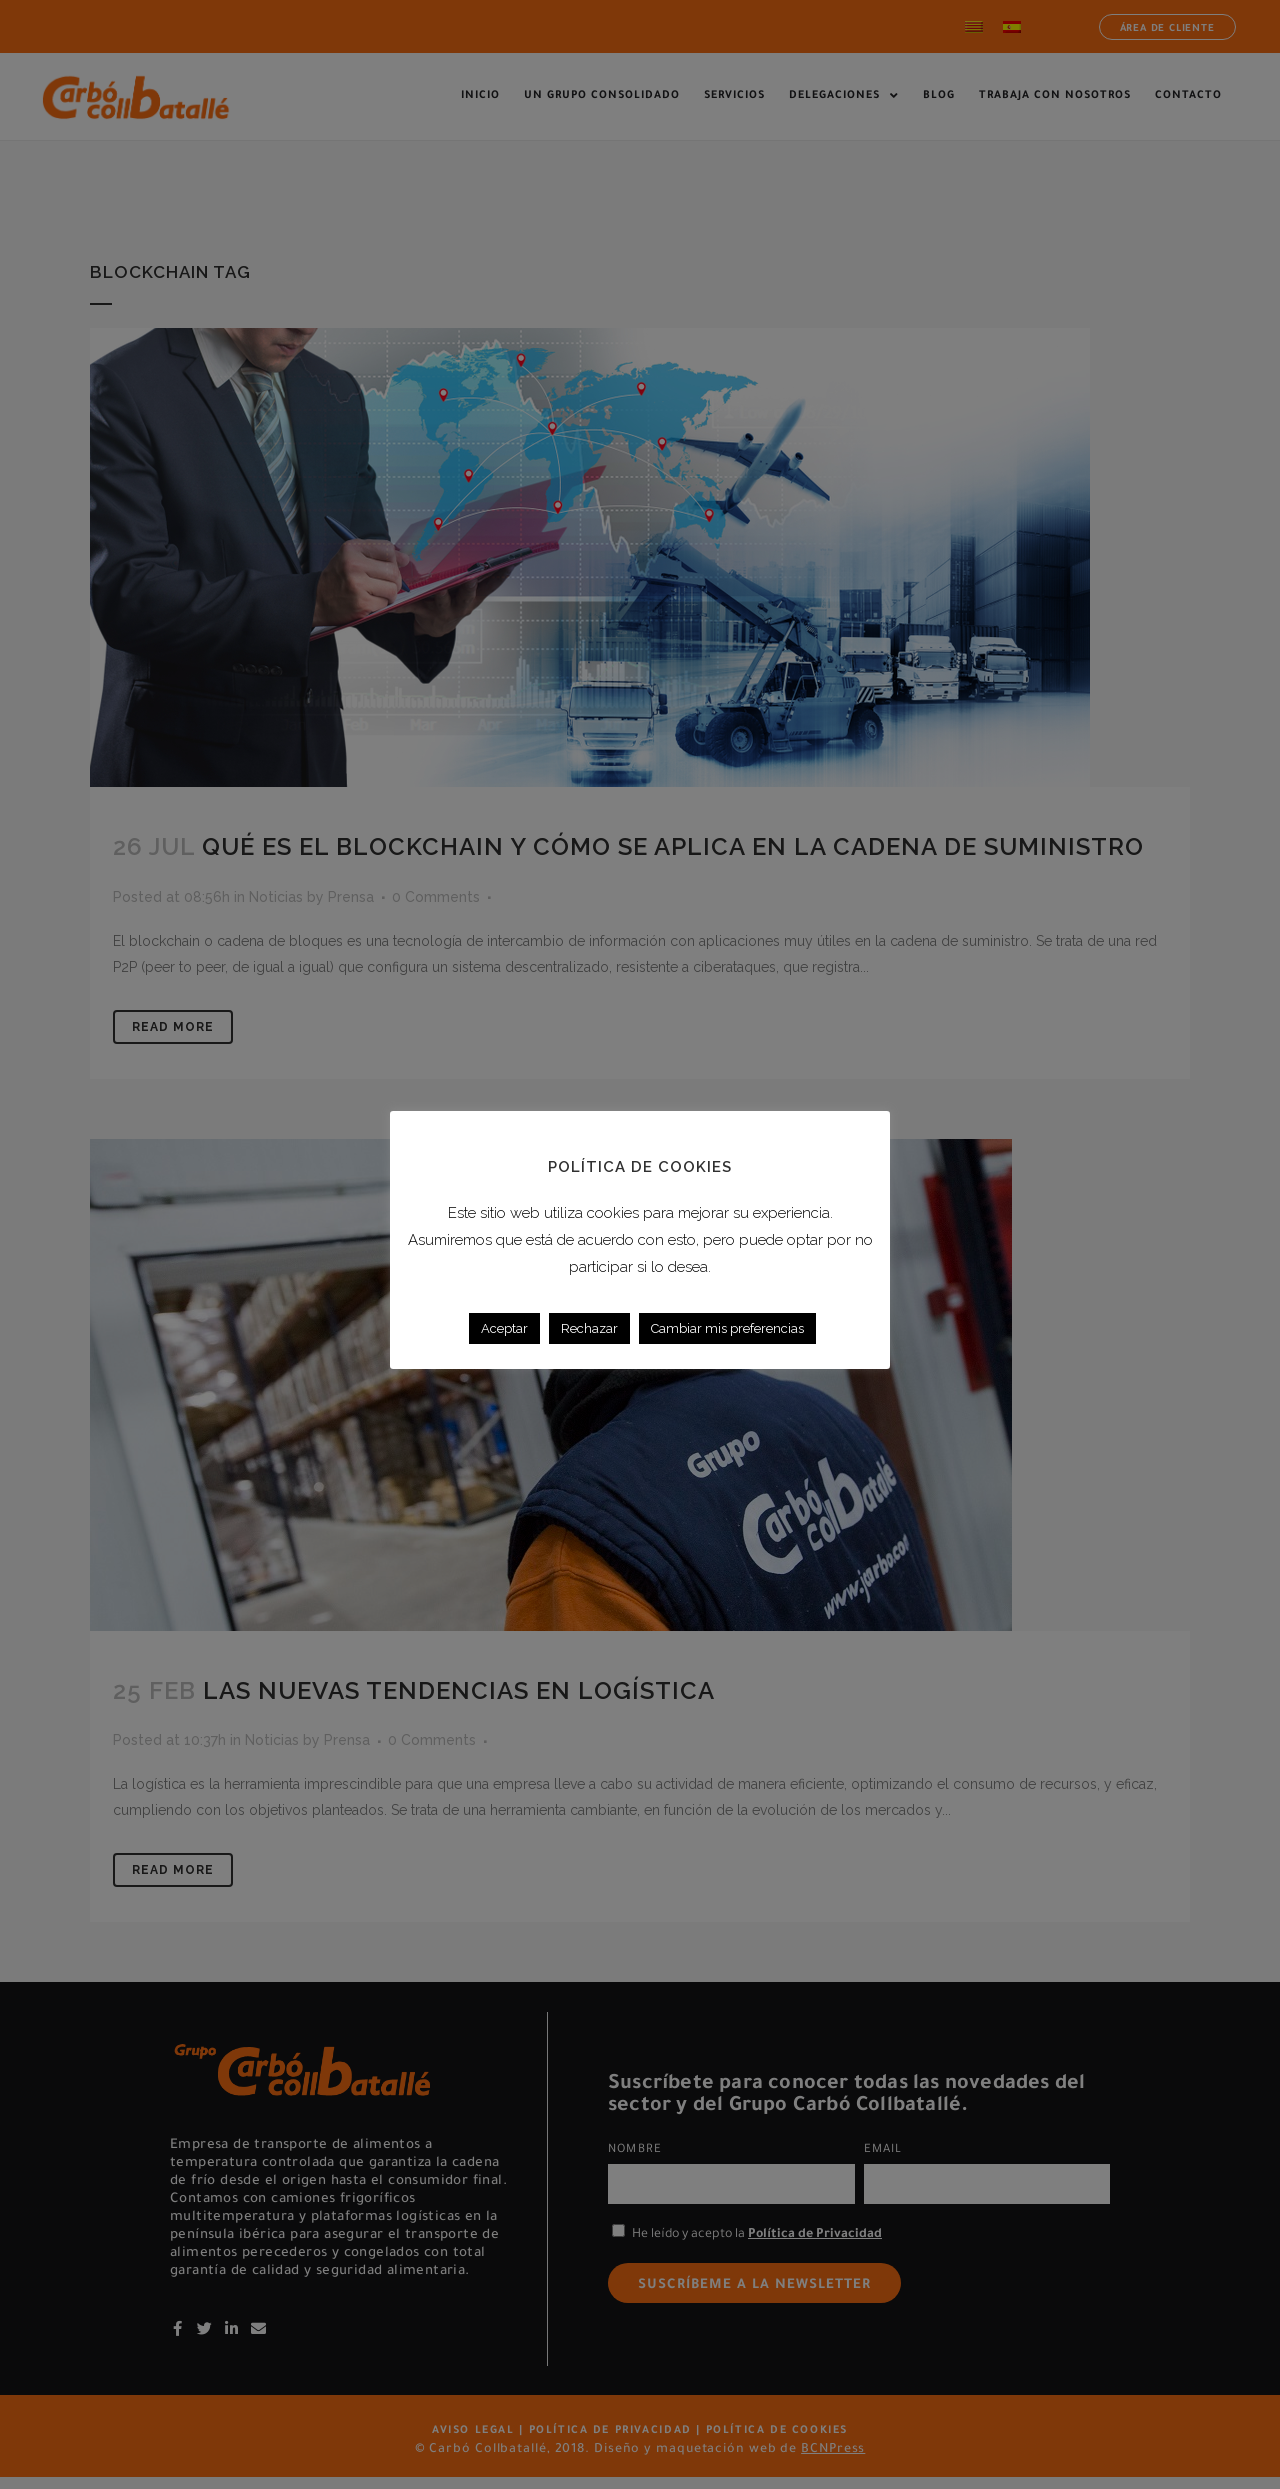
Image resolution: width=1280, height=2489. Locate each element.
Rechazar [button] (589, 1328)
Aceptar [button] (504, 1328)
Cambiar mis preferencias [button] (727, 1328)
